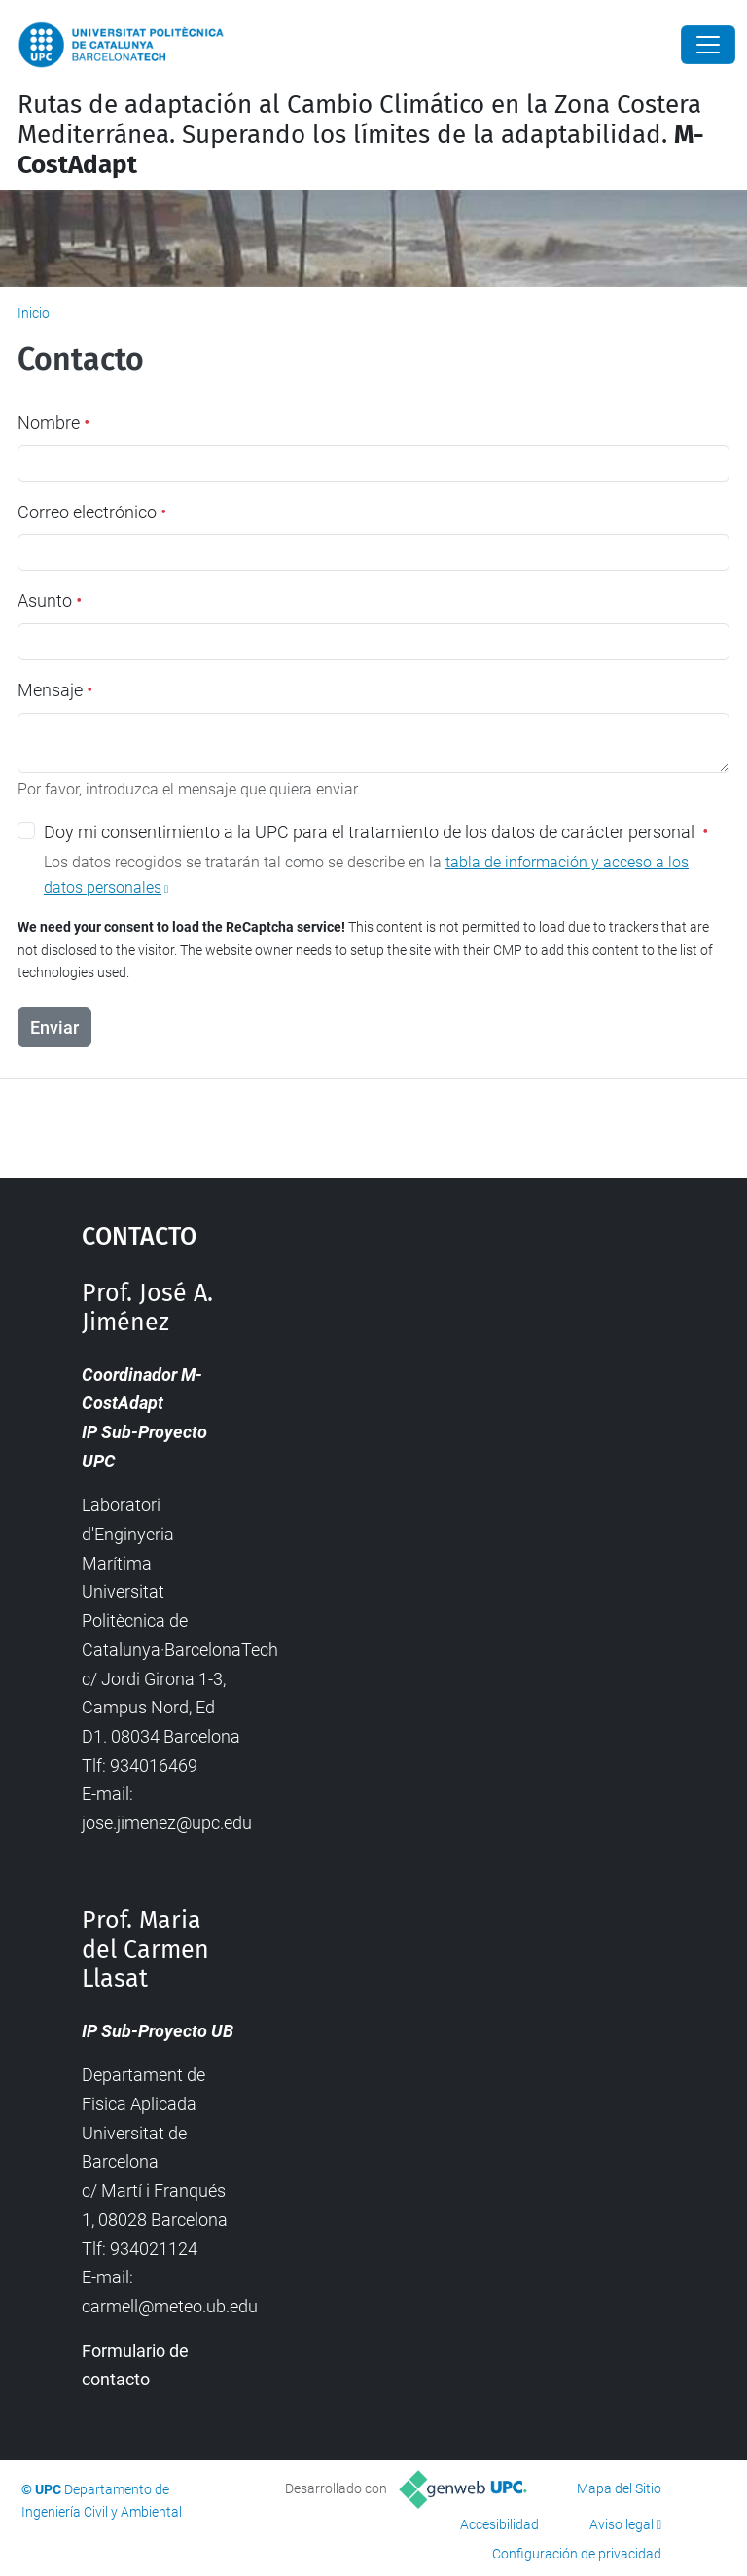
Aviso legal (621, 2524)
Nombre (53, 422)
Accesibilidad (499, 2524)
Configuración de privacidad (576, 2553)
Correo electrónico (92, 512)
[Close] (708, 44)
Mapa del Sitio (619, 2488)
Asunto (50, 600)
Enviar (54, 1027)
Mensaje (55, 690)
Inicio (34, 313)
